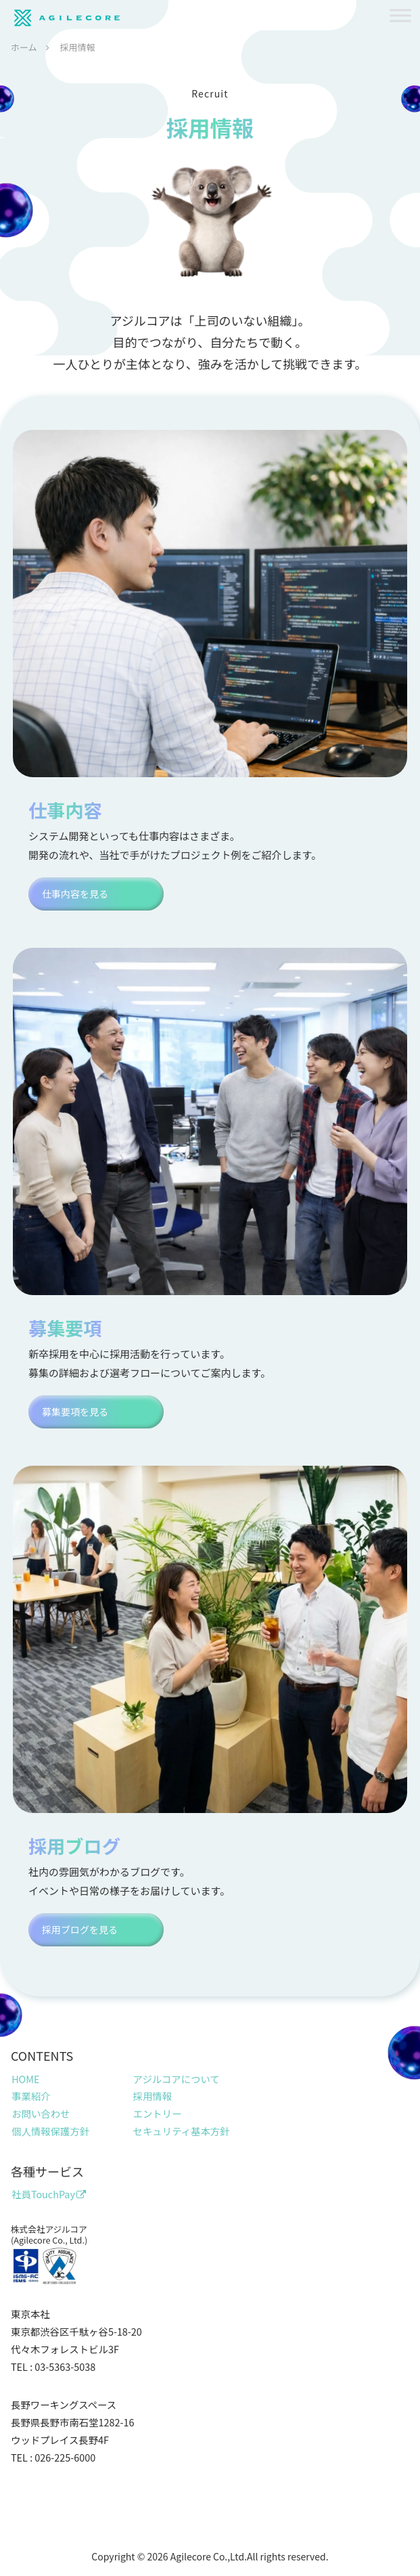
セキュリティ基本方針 (181, 2131)
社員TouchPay (48, 2194)
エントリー (157, 2113)
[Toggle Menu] (400, 15)
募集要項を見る (75, 1411)
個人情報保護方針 (50, 2131)
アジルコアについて (176, 2079)
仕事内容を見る (75, 893)
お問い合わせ (40, 2113)
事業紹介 (31, 2096)
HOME (25, 2079)
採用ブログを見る (80, 1929)
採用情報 (152, 2096)
